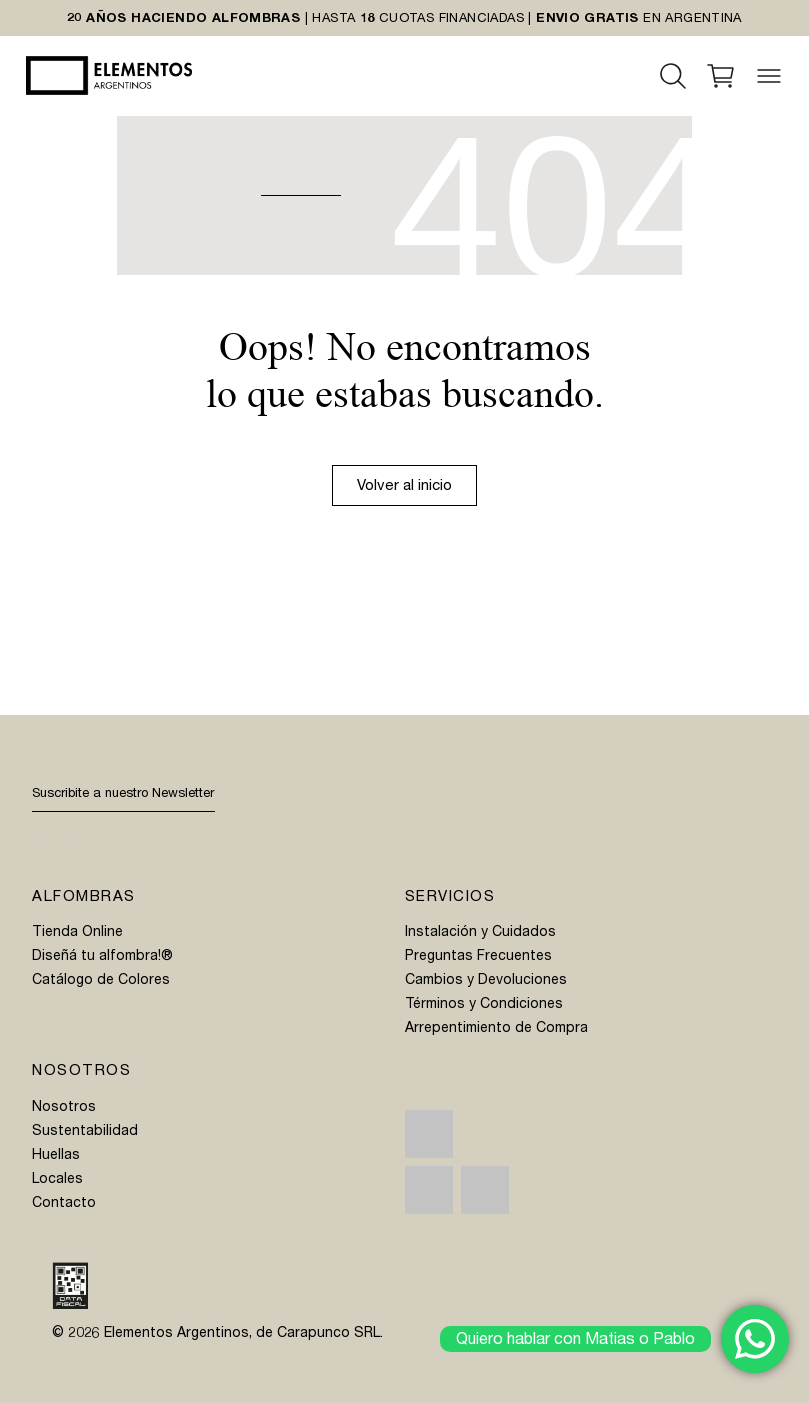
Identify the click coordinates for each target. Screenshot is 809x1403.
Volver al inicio (404, 485)
